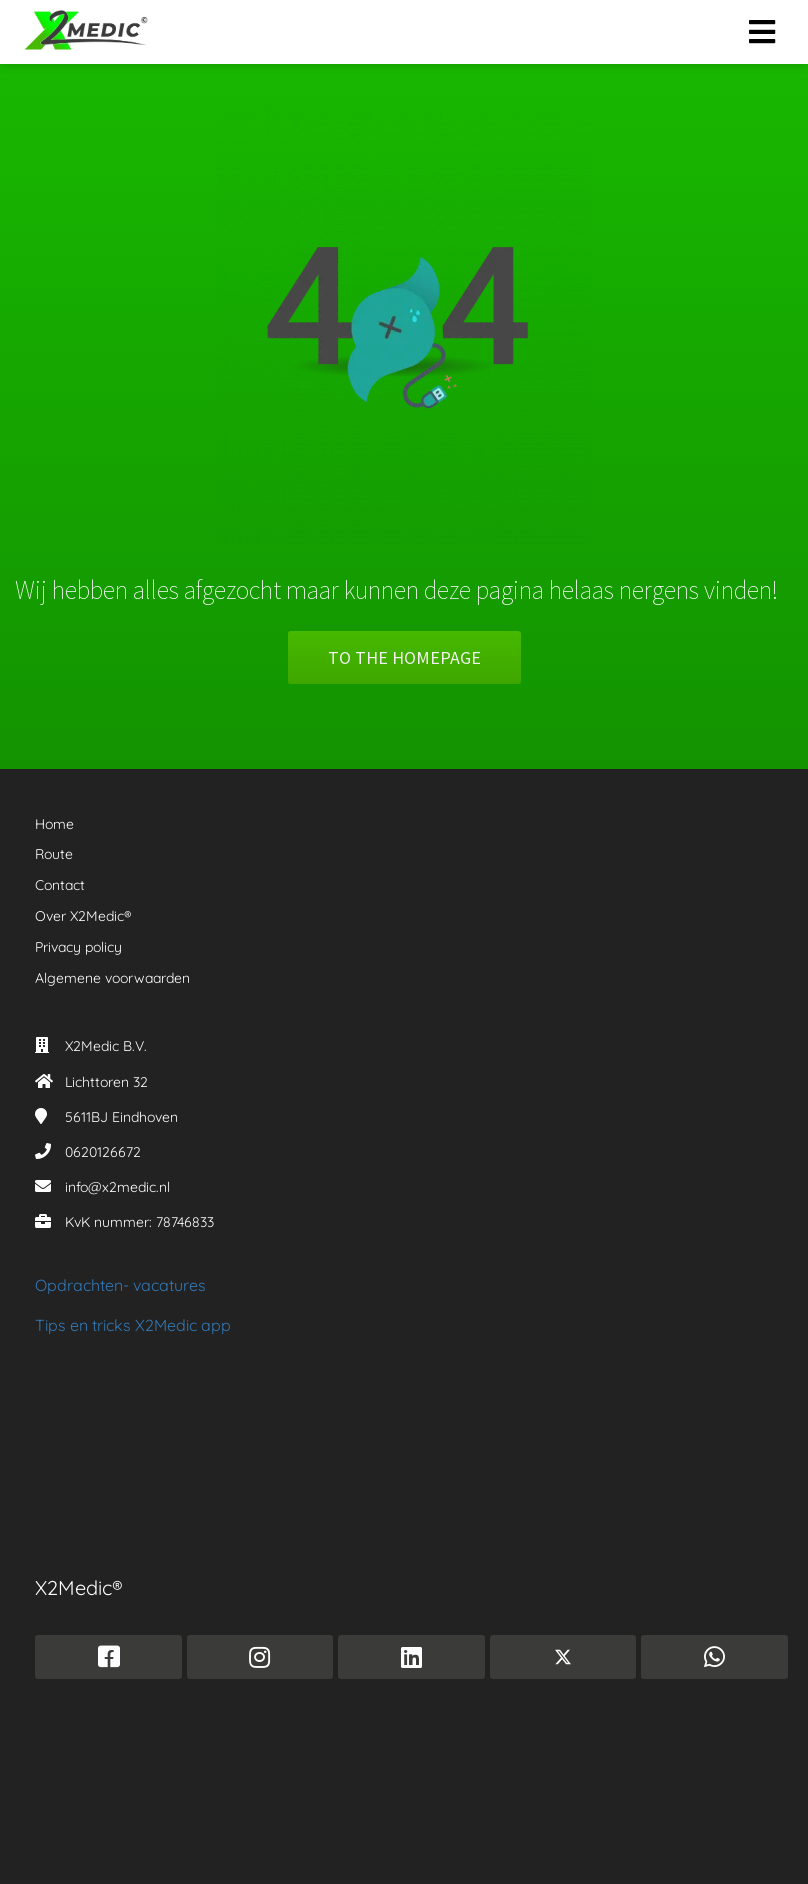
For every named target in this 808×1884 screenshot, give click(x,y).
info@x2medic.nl (117, 1187)
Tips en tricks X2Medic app (133, 1325)
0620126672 (103, 1152)
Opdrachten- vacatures (120, 1285)
